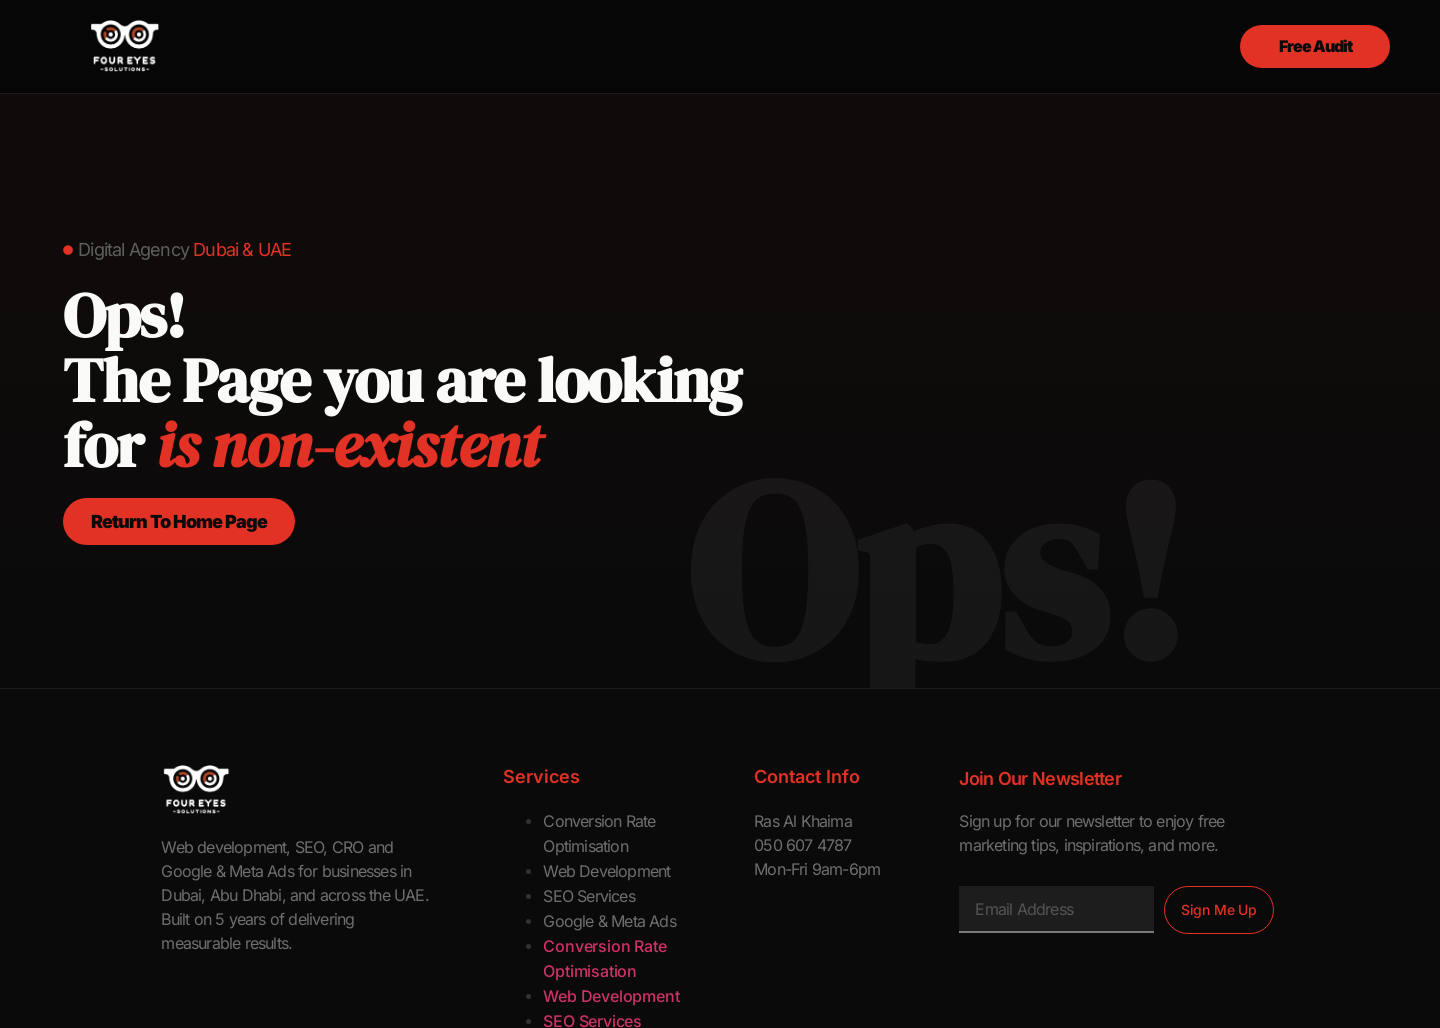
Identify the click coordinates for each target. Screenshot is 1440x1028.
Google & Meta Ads (609, 921)
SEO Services (588, 896)
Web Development (606, 871)
